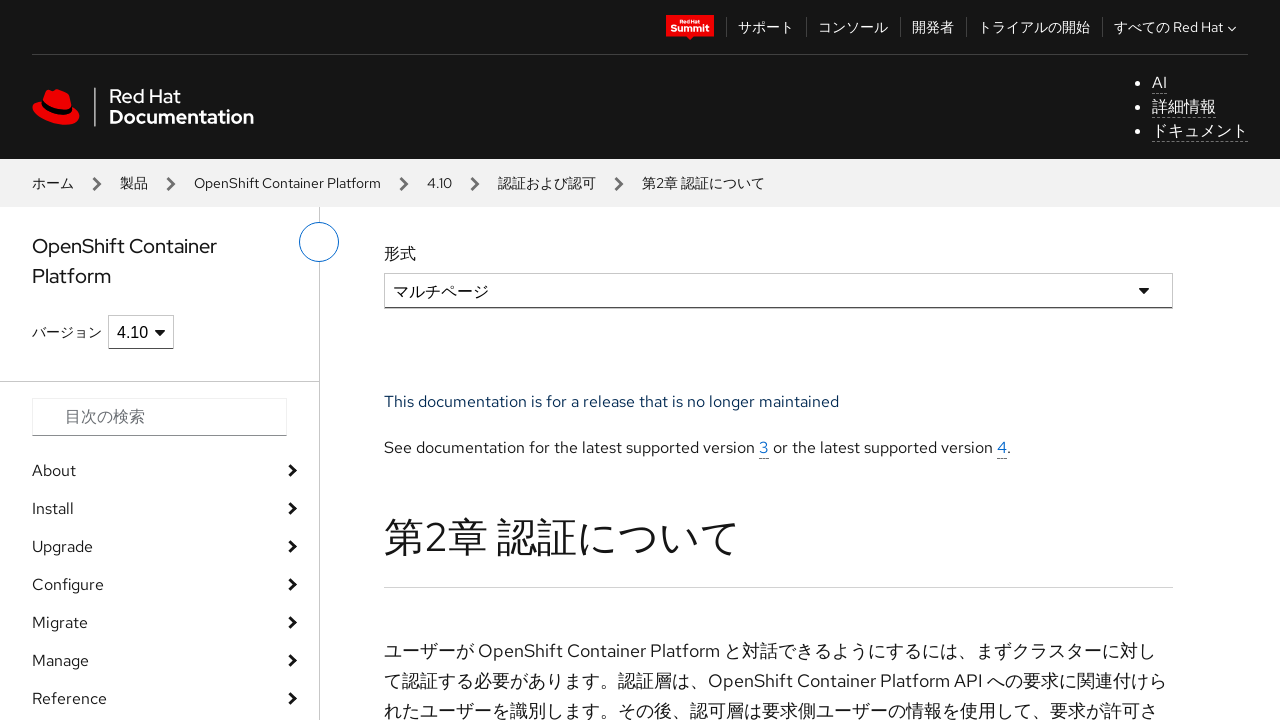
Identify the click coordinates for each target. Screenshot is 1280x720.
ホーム (53, 183)
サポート (766, 27)
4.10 (439, 183)
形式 (400, 253)
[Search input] (159, 417)
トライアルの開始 (1034, 27)
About (54, 470)
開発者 (933, 27)
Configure (68, 584)
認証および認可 (547, 183)
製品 (134, 183)
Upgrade (62, 546)
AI (1159, 82)
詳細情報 (1184, 106)
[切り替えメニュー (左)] (319, 242)
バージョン (67, 332)
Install (53, 508)
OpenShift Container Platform (287, 183)
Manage (60, 660)
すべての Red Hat (1177, 27)
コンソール (853, 27)
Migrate (60, 622)
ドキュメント (1200, 130)
